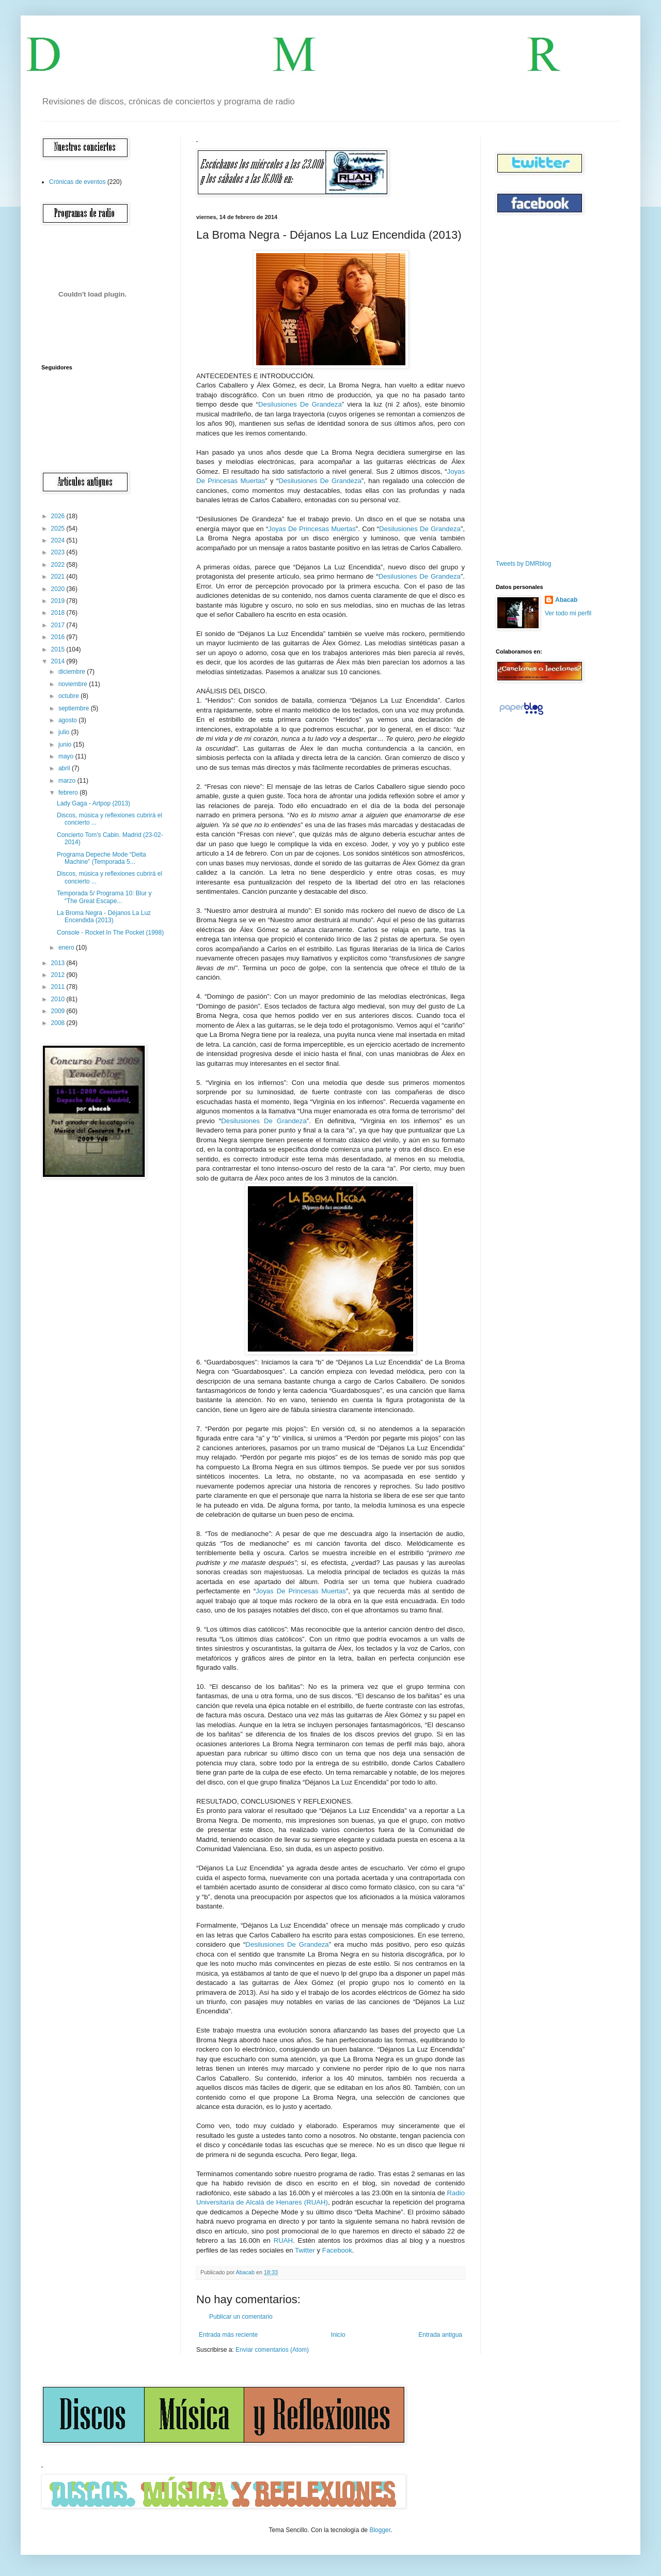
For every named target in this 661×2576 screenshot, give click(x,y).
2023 (59, 552)
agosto (68, 720)
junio (65, 744)
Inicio (338, 2334)
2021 (59, 576)
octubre (69, 696)
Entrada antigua (440, 2334)
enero (67, 947)
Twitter (305, 2250)
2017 (59, 625)
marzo (67, 780)
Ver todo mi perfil (568, 613)
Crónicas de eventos (77, 181)
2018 (59, 612)
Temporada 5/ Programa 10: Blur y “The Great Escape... (104, 897)
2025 (59, 528)
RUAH (283, 2240)
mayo (66, 756)
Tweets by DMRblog (523, 563)
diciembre (72, 671)
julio (64, 732)
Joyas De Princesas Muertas (312, 529)
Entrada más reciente (228, 2334)
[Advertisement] (527, 387)
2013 (59, 963)
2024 (59, 540)
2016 (59, 637)
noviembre (73, 684)
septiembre (74, 708)
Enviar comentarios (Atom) (272, 2349)
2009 (59, 1011)
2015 (59, 649)
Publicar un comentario (241, 2316)
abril (65, 768)
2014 (59, 661)
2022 (59, 564)
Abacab (566, 599)
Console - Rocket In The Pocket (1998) (110, 932)
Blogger (379, 2530)
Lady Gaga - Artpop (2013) (93, 803)
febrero (69, 792)
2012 (59, 975)
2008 (59, 1023)
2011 (59, 986)
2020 (59, 589)
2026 (59, 516)
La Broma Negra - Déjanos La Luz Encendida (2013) (104, 916)
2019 (59, 600)
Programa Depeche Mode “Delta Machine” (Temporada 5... (101, 858)
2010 (59, 999)
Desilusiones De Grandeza (300, 404)
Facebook (337, 2250)
